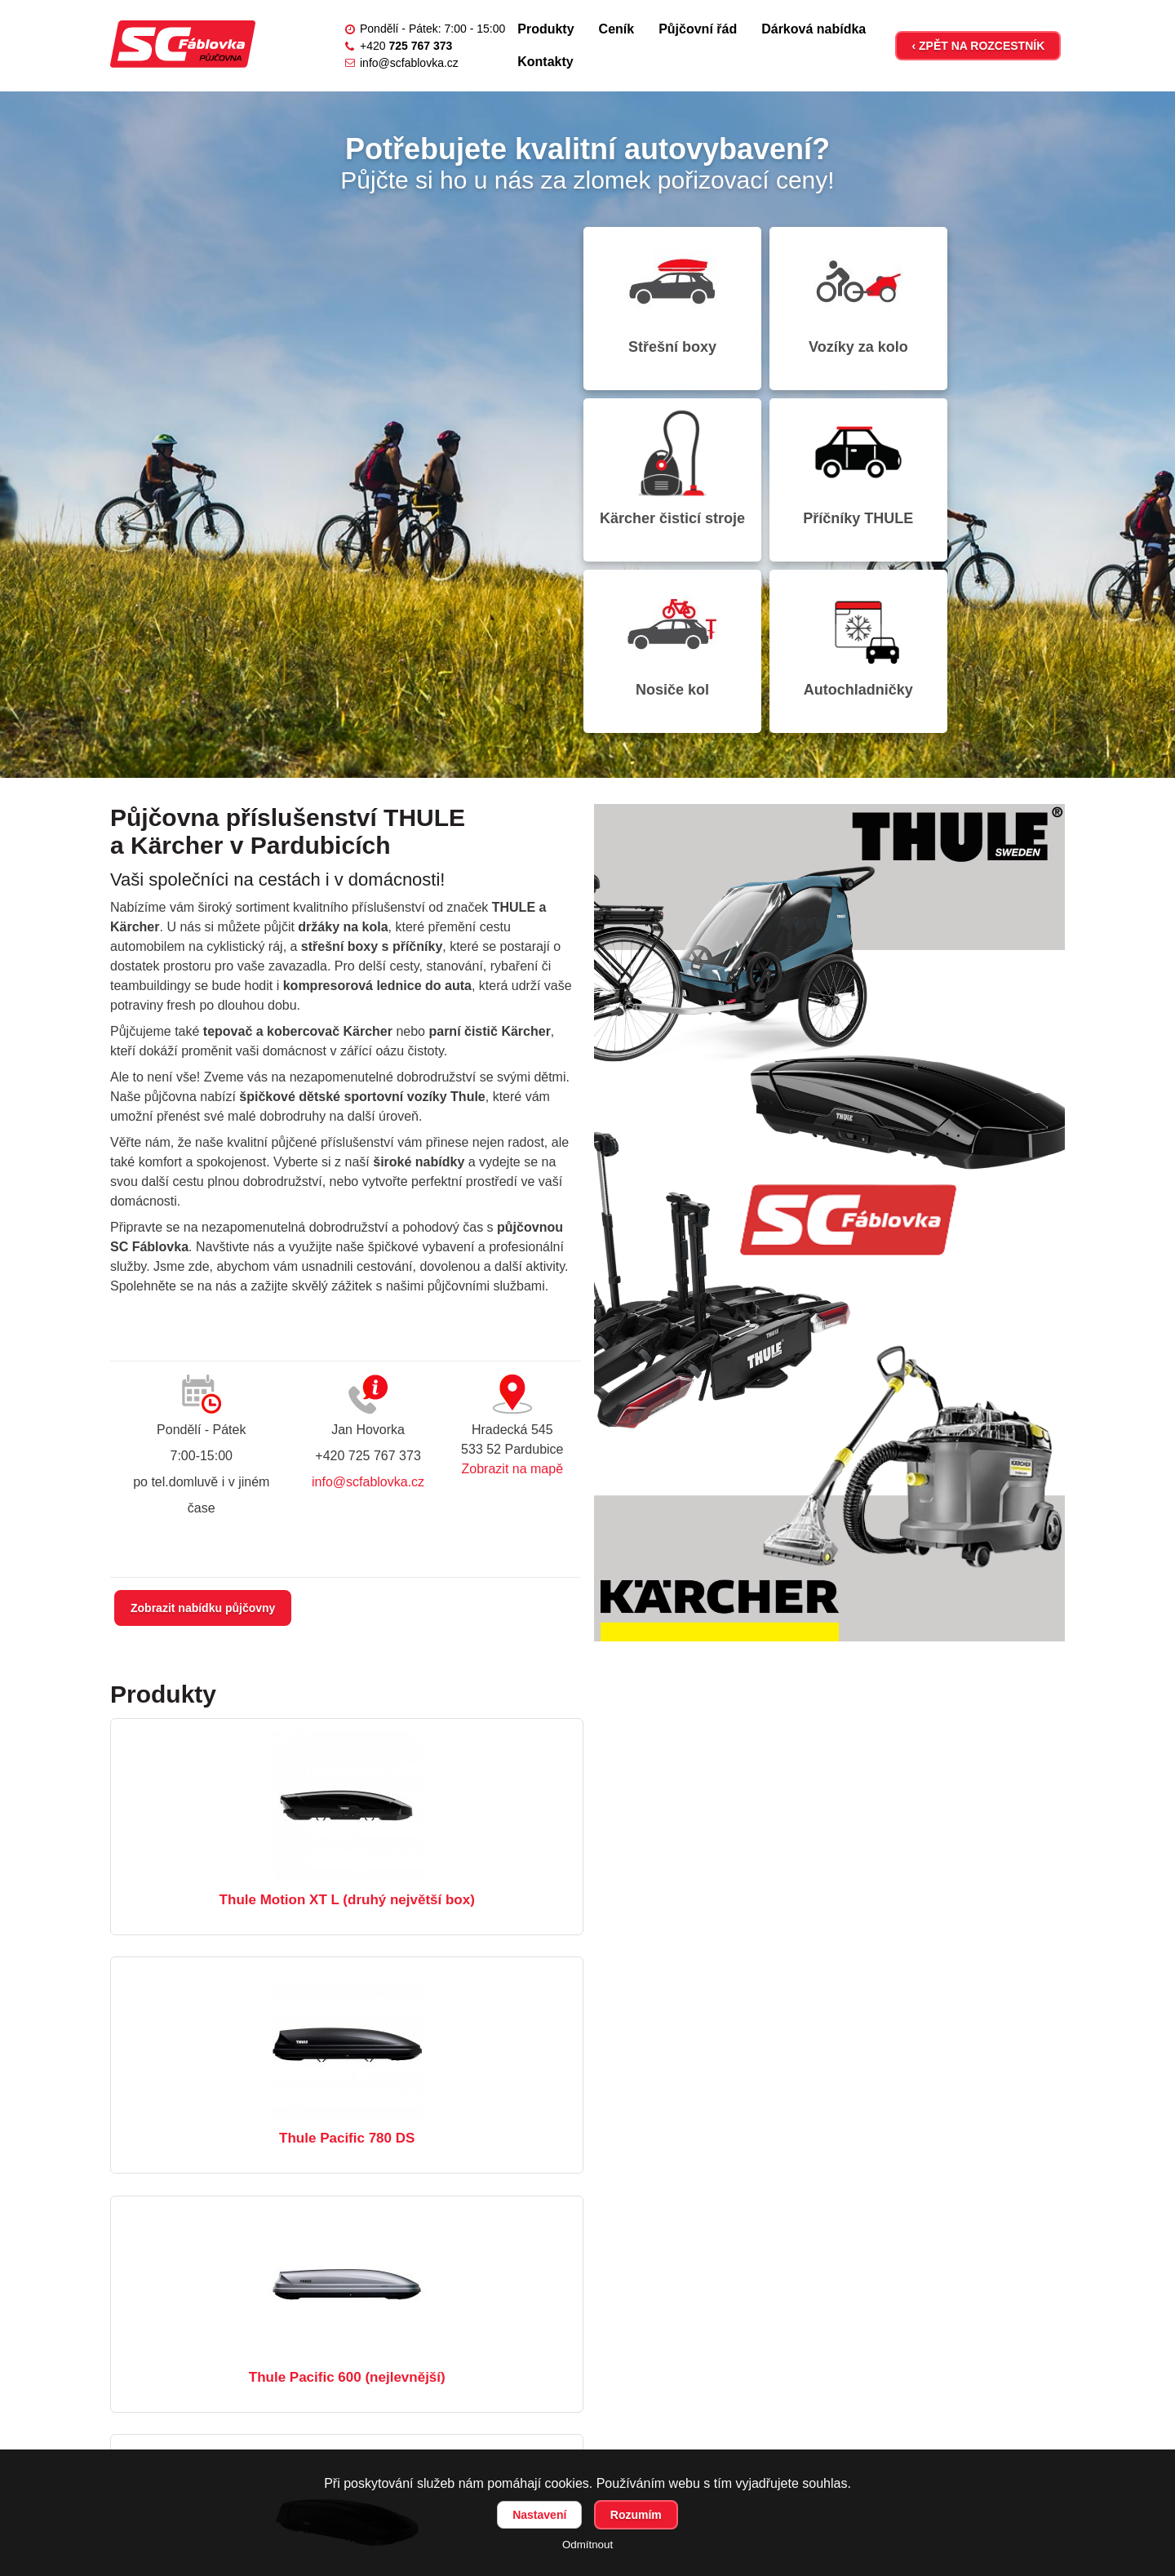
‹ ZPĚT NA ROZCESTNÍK (977, 45)
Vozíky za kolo (826, 296)
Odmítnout (587, 2544)
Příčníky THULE (661, 467)
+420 (406, 45)
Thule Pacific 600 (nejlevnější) (912, 1728)
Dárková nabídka (813, 29)
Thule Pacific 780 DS (586, 1728)
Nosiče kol (826, 467)
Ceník (617, 29)
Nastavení (539, 2514)
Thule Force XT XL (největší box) (262, 1962)
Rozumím (636, 2514)
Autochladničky (990, 467)
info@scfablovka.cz (409, 62)
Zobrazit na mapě (513, 1297)
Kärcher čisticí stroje (990, 304)
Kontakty (545, 62)
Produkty (545, 29)
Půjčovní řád (697, 29)
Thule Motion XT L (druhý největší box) (262, 1728)
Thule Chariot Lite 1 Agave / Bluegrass (586, 1962)
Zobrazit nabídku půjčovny (203, 1436)
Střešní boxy (662, 296)
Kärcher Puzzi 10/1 (911, 1962)
